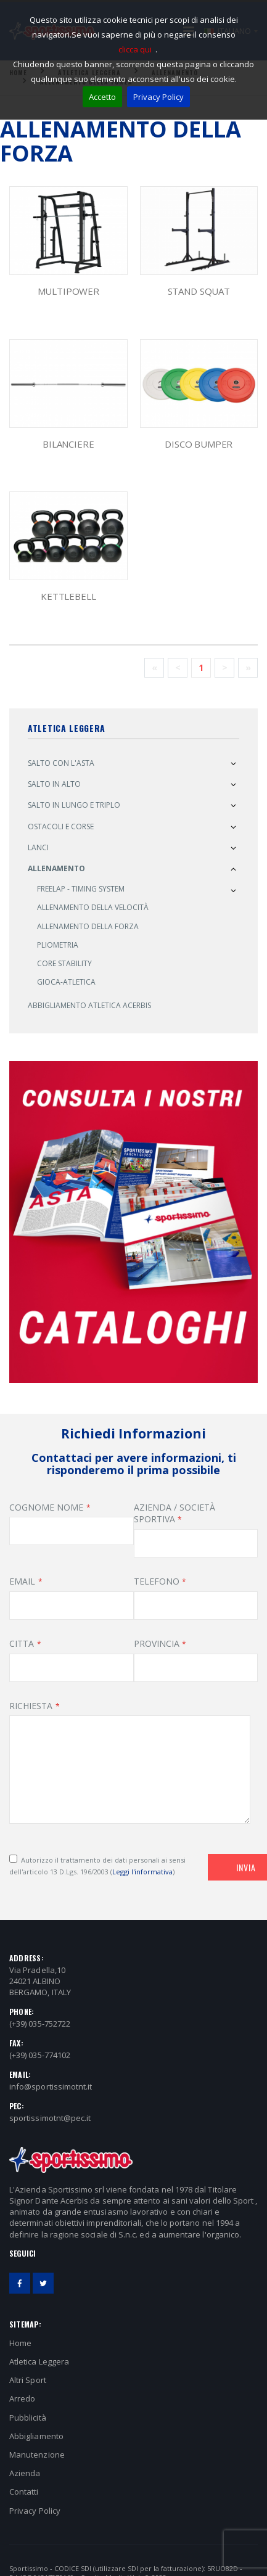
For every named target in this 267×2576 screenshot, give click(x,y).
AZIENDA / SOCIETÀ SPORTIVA (174, 1513)
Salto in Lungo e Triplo (74, 805)
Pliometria (57, 945)
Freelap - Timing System (81, 889)
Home (20, 2342)
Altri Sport (27, 2379)
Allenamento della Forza (88, 926)
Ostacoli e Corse (61, 826)
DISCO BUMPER (198, 444)
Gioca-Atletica (66, 982)
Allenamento (56, 868)
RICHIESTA (30, 1706)
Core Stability (64, 963)
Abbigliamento (36, 2436)
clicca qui (135, 49)
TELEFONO (156, 1581)
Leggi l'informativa (142, 1871)
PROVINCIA (156, 1643)
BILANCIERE (68, 444)
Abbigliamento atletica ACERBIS (89, 1005)
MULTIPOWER (69, 291)
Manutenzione (37, 2454)
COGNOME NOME (46, 1507)
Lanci (38, 847)
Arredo (22, 2398)
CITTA (21, 1643)
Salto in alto (54, 784)
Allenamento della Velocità (93, 907)
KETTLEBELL (68, 596)
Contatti (24, 2491)
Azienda (24, 2473)
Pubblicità (27, 2417)
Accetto (102, 96)
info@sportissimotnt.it (50, 2086)
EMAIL (22, 1581)
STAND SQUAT (199, 291)
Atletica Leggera (39, 2361)
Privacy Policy (158, 96)
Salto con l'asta (61, 763)
